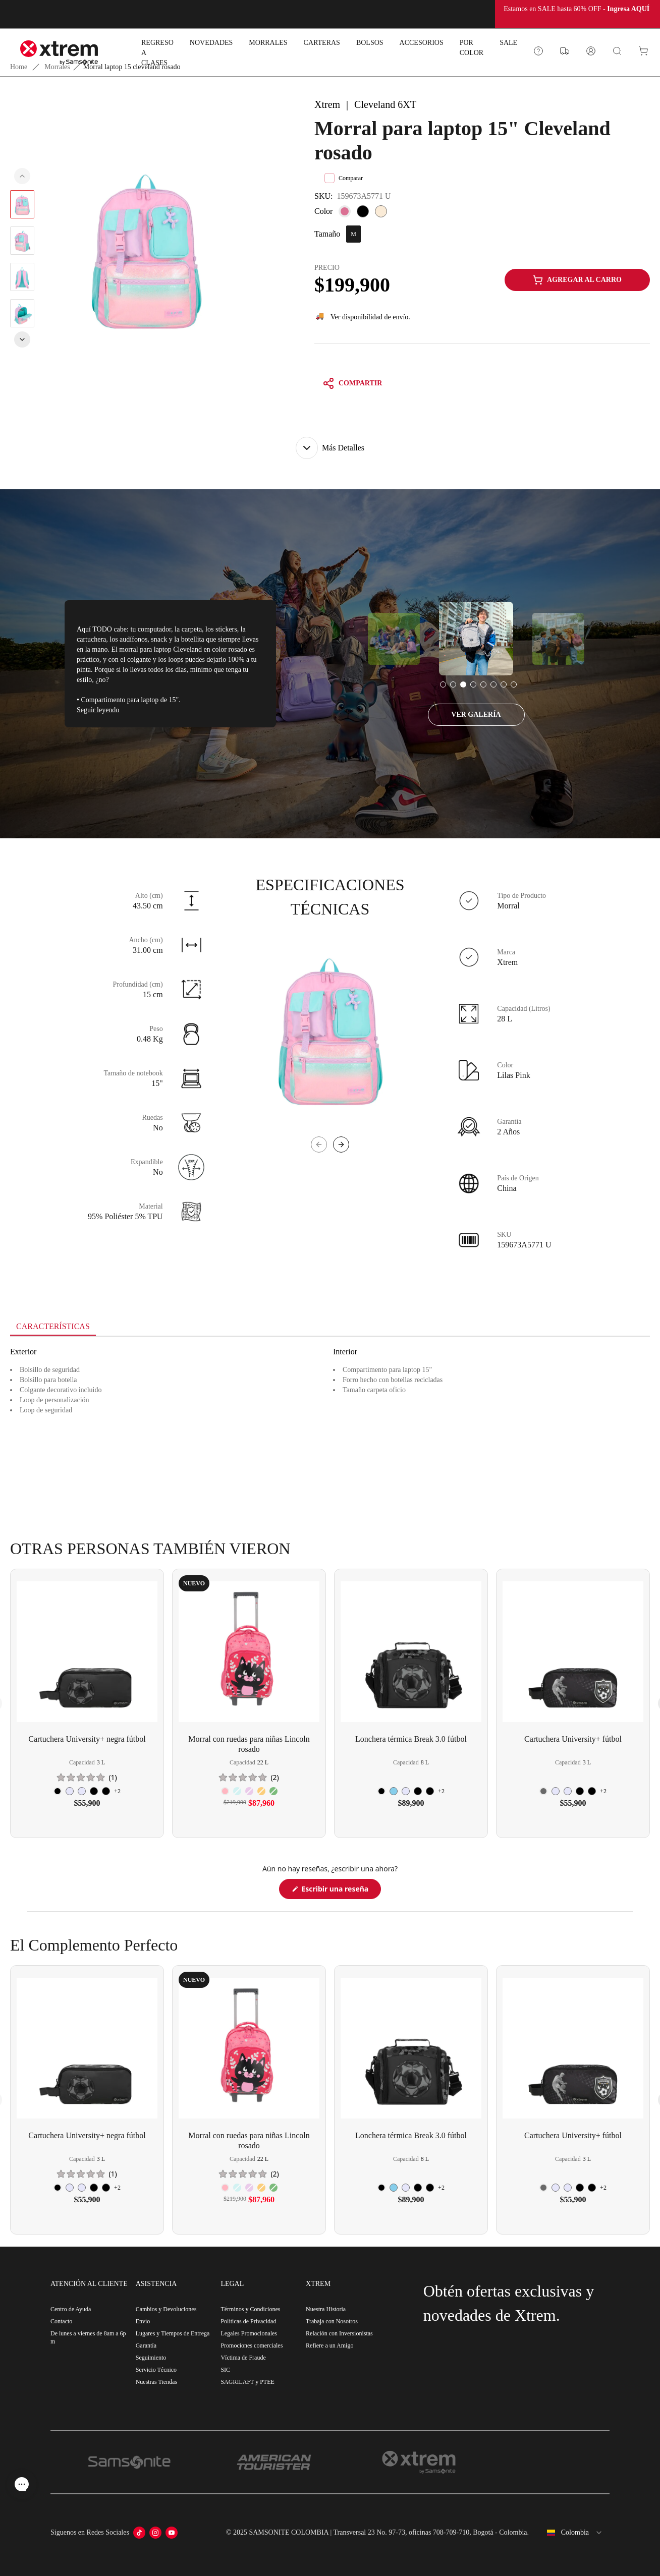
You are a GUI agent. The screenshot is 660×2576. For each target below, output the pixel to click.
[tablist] (330, 1328)
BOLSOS (369, 42)
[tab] (53, 1327)
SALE (508, 42)
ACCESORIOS (422, 42)
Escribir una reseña (340, 1891)
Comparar (343, 178)
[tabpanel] (330, 1427)
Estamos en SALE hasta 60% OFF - (577, 9)
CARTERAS (322, 42)
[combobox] (573, 2533)
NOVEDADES (211, 42)
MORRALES (268, 42)
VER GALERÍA (476, 714)
